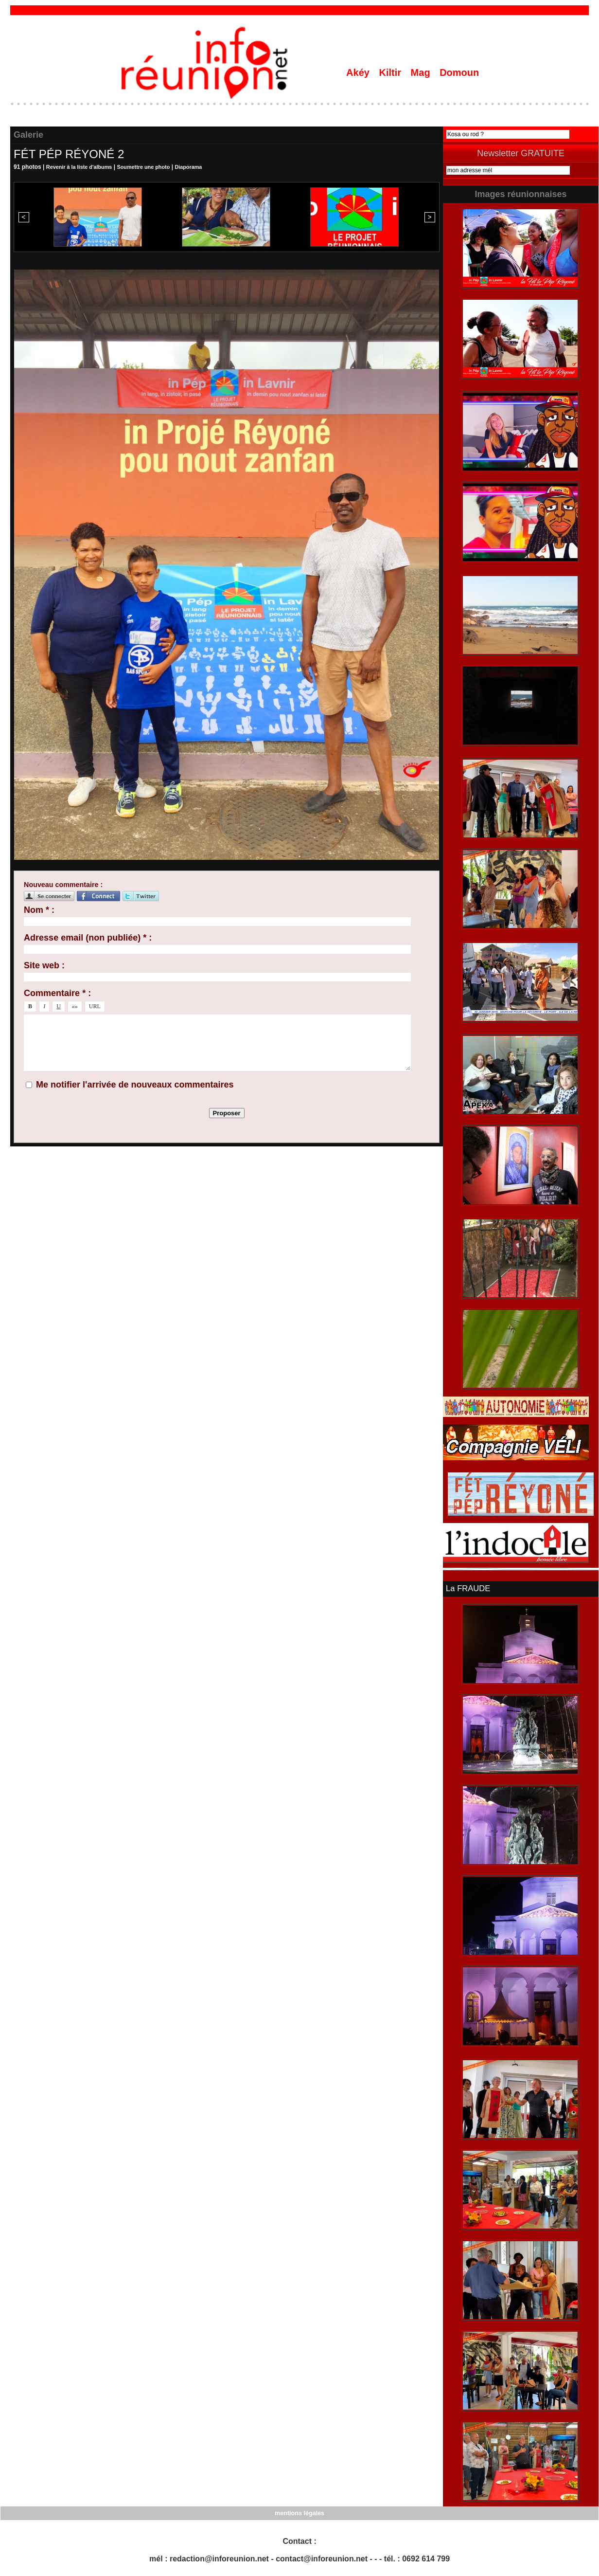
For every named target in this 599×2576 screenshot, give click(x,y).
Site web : (44, 965)
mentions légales (299, 2513)
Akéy (359, 72)
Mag (422, 72)
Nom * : (39, 910)
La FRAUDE (467, 1589)
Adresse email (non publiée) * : (88, 938)
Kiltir (391, 72)
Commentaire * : (57, 993)
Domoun (459, 72)
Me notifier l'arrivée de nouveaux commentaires (134, 1084)
